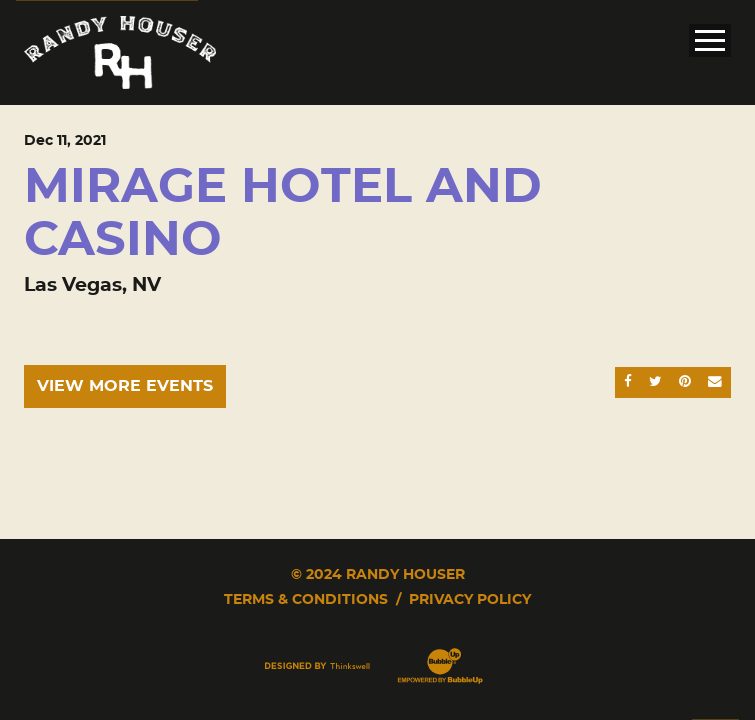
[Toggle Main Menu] (710, 40)
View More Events (125, 386)
